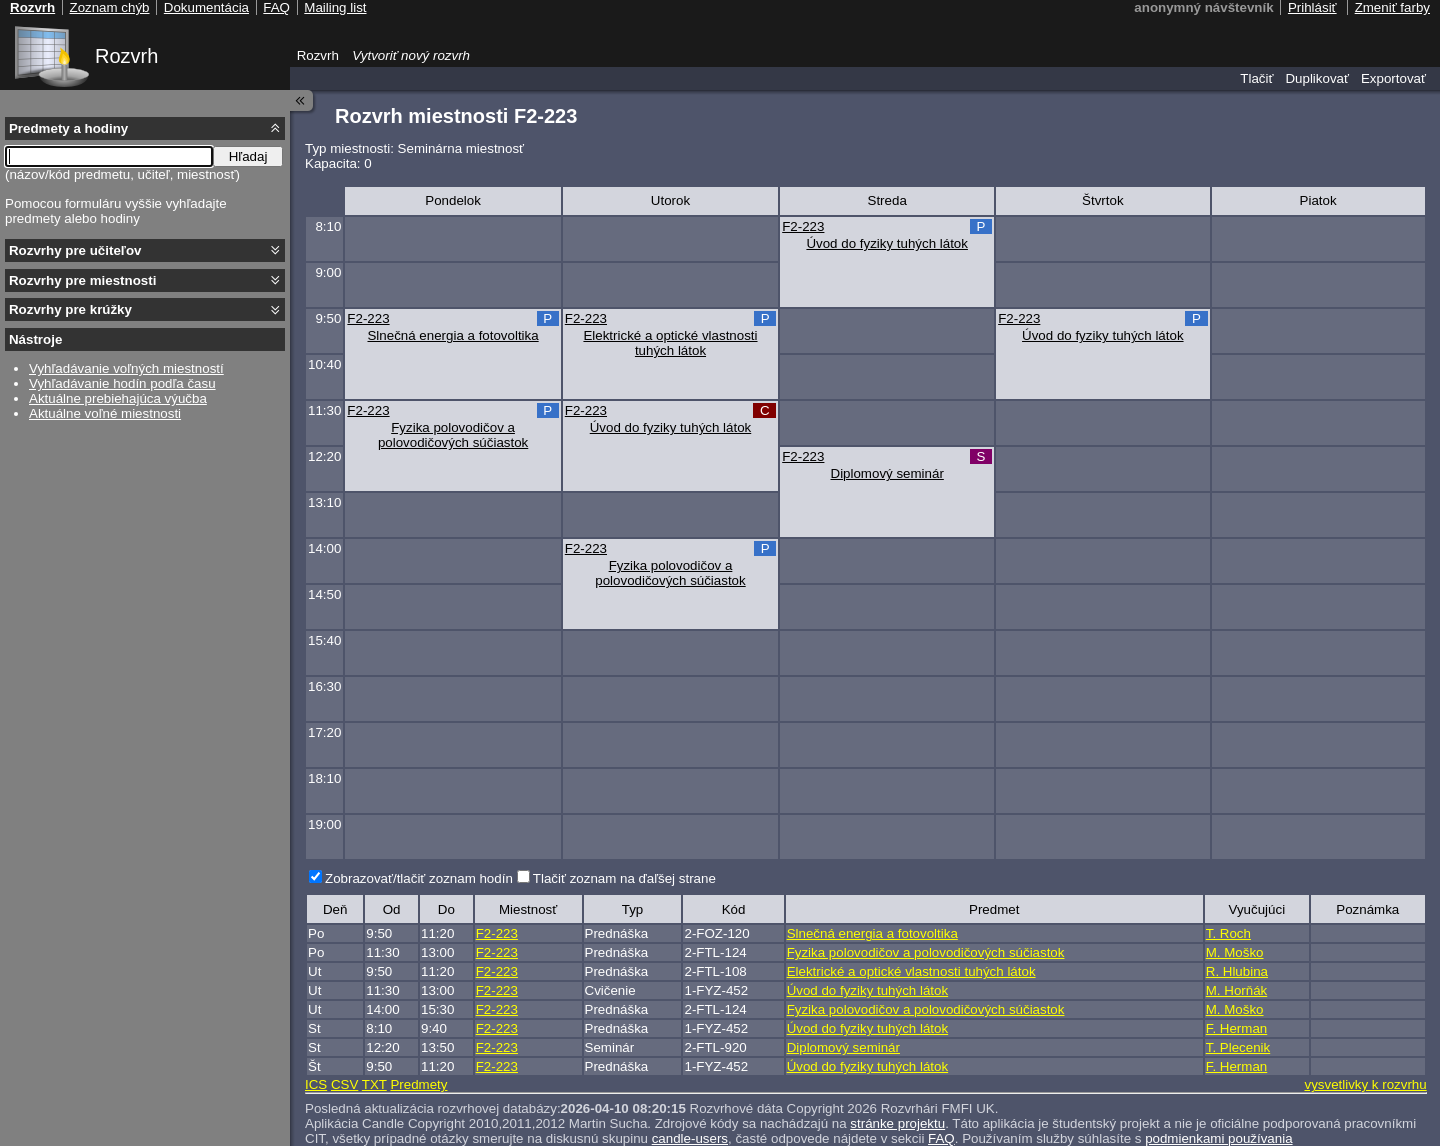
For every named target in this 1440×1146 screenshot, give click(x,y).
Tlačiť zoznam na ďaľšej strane (624, 878)
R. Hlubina (1237, 971)
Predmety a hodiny (68, 128)
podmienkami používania (1218, 1138)
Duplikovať (1317, 78)
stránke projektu (897, 1123)
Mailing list (335, 7)
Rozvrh (126, 56)
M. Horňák (1236, 990)
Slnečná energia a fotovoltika (452, 335)
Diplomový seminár (887, 473)
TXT (374, 1084)
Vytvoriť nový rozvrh (411, 55)
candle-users (690, 1138)
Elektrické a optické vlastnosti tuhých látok (670, 343)
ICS (316, 1084)
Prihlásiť (1312, 7)
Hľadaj (248, 156)
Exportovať (1393, 78)
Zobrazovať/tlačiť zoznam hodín (419, 878)
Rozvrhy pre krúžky (70, 309)
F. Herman (1236, 1028)
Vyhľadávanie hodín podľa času (122, 383)
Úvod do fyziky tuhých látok (887, 243)
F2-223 (803, 226)
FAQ (941, 1138)
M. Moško (1235, 952)
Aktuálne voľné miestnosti (105, 413)
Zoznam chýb (109, 7)
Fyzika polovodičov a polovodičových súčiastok (453, 435)
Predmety (418, 1084)
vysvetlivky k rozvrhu (1365, 1084)
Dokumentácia (206, 7)
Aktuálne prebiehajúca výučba (118, 398)
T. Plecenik (1238, 1047)
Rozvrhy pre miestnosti (82, 280)
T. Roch (1228, 933)
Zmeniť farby (1392, 7)
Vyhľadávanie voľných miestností (126, 368)
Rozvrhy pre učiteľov (75, 250)
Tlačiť (1256, 78)
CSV (344, 1084)
